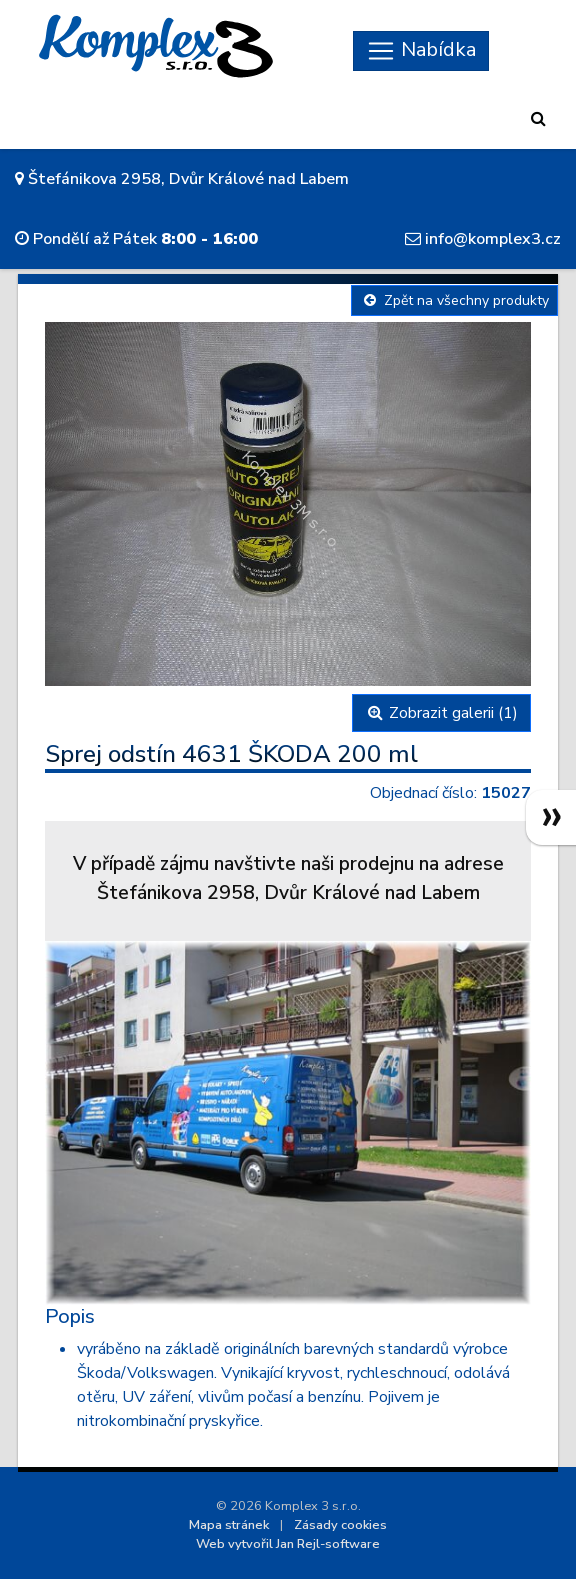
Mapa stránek (229, 1525)
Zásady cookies (340, 1525)
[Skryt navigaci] (421, 51)
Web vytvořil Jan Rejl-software (288, 1544)
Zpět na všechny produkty (454, 300)
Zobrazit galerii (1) (441, 713)
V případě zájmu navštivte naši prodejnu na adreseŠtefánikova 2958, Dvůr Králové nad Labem (288, 878)
